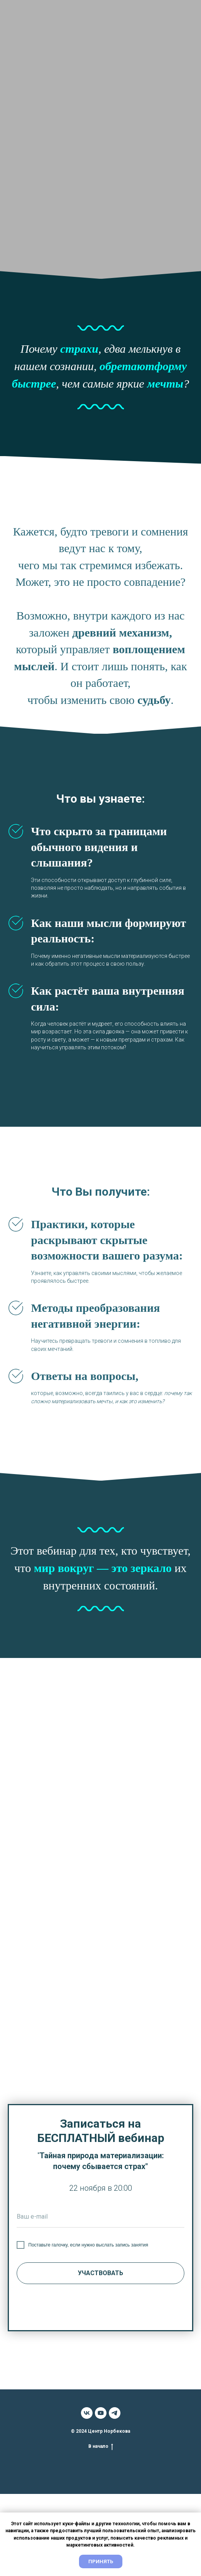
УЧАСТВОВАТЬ (100, 2273)
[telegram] (114, 2413)
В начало (100, 2446)
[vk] (87, 2413)
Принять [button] (100, 2561)
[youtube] (101, 2413)
